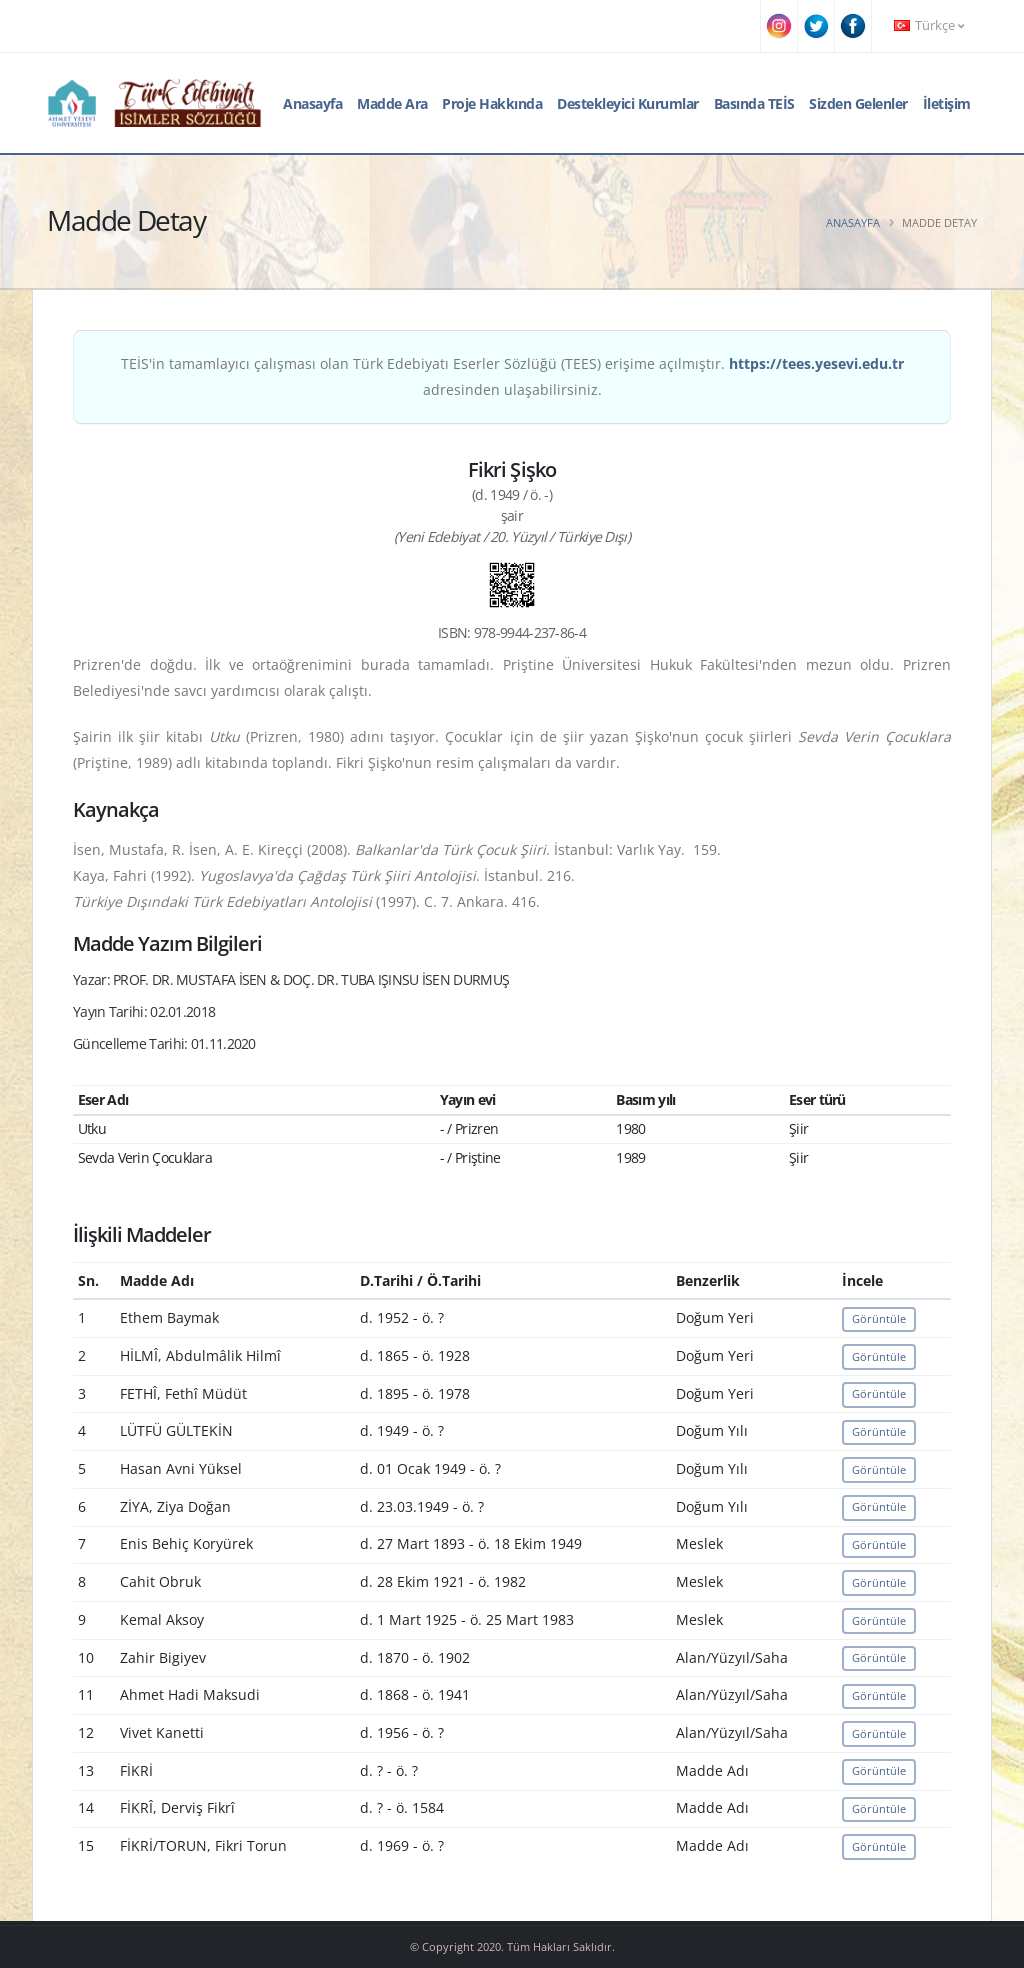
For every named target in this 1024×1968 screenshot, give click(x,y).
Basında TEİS (754, 103)
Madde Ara (392, 103)
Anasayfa (312, 103)
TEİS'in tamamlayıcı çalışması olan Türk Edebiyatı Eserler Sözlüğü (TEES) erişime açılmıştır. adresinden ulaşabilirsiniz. (512, 376)
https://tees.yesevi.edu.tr (816, 363)
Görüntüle (879, 1318)
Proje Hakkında (492, 103)
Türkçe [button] (929, 25)
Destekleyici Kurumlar (628, 103)
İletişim (947, 103)
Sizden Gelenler (858, 103)
